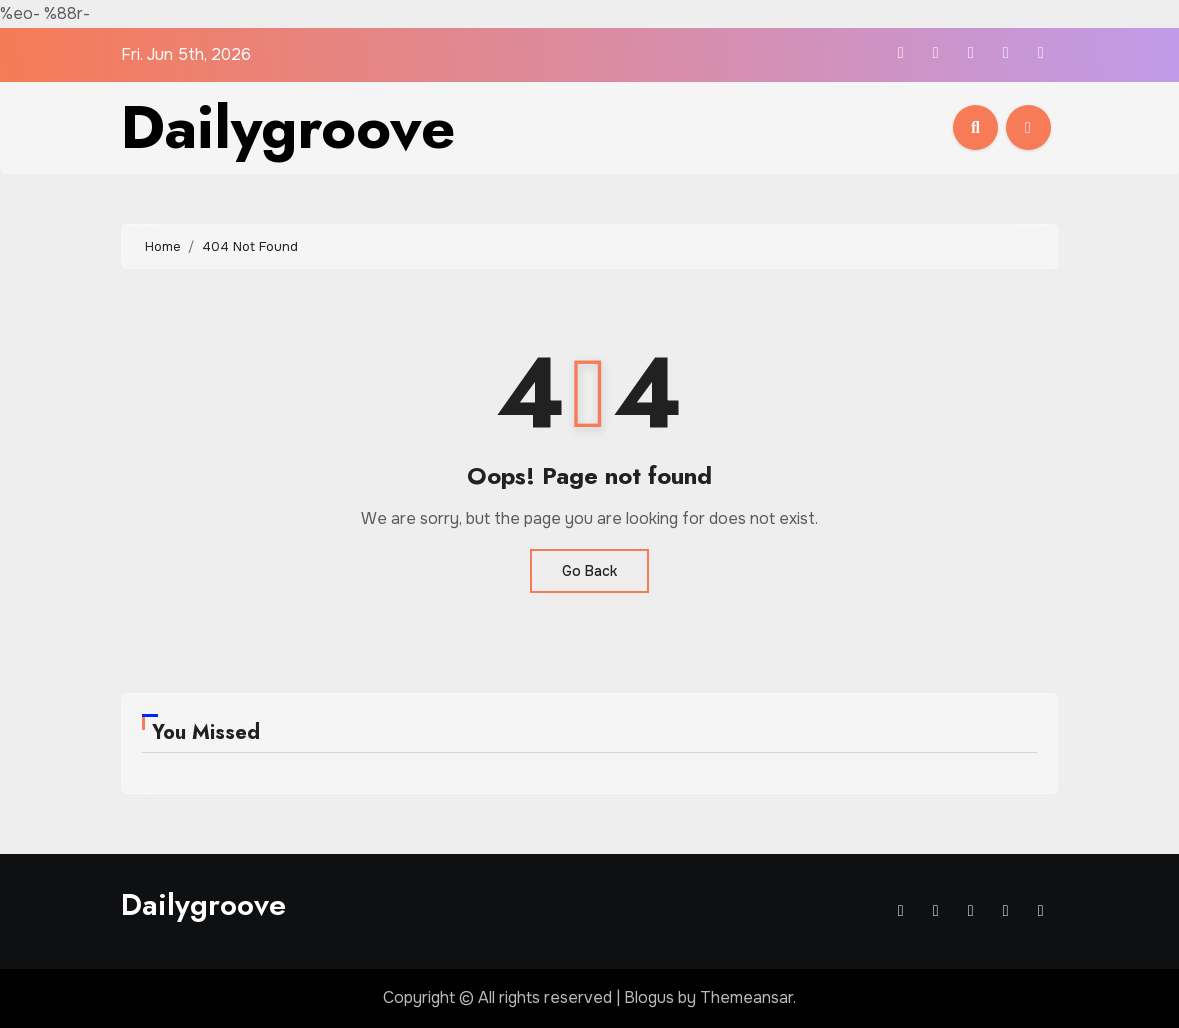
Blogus (649, 997)
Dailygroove (288, 127)
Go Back (589, 571)
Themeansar (746, 997)
